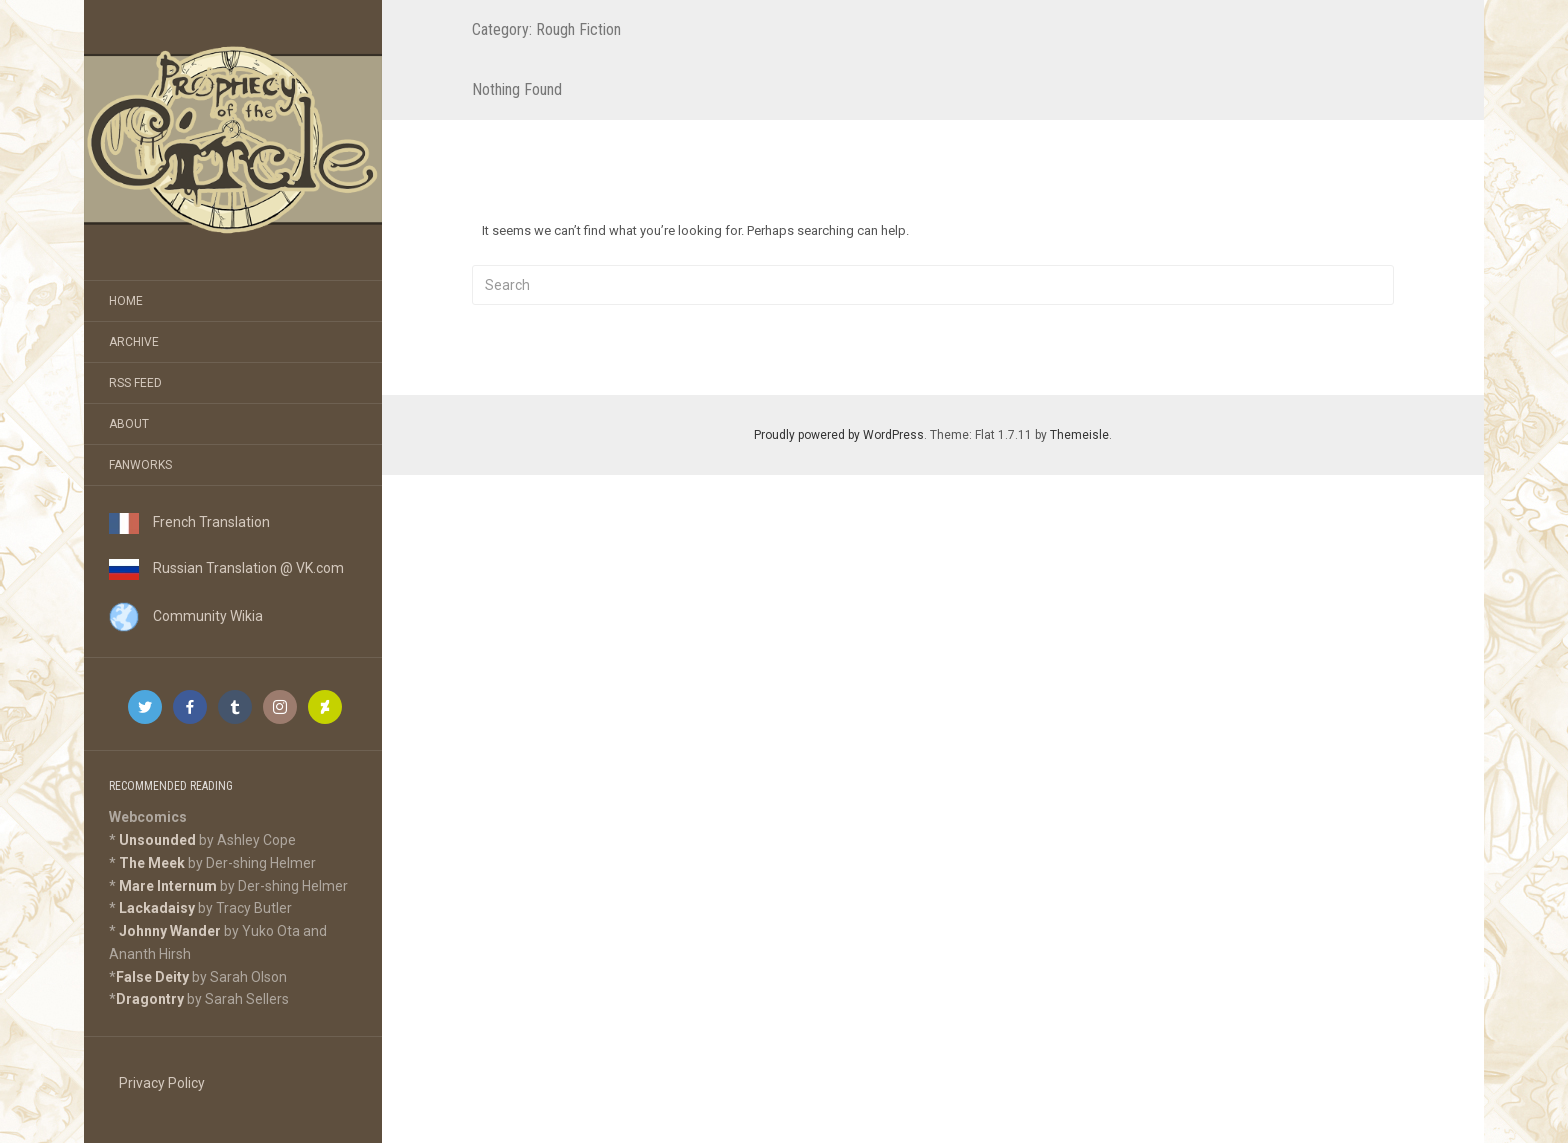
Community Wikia (186, 616)
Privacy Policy (162, 1083)
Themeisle (1079, 435)
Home (126, 301)
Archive (134, 342)
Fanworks (140, 465)
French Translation (189, 522)
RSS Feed (135, 383)
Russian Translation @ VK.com (226, 568)
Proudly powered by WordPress (839, 435)
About (129, 424)
